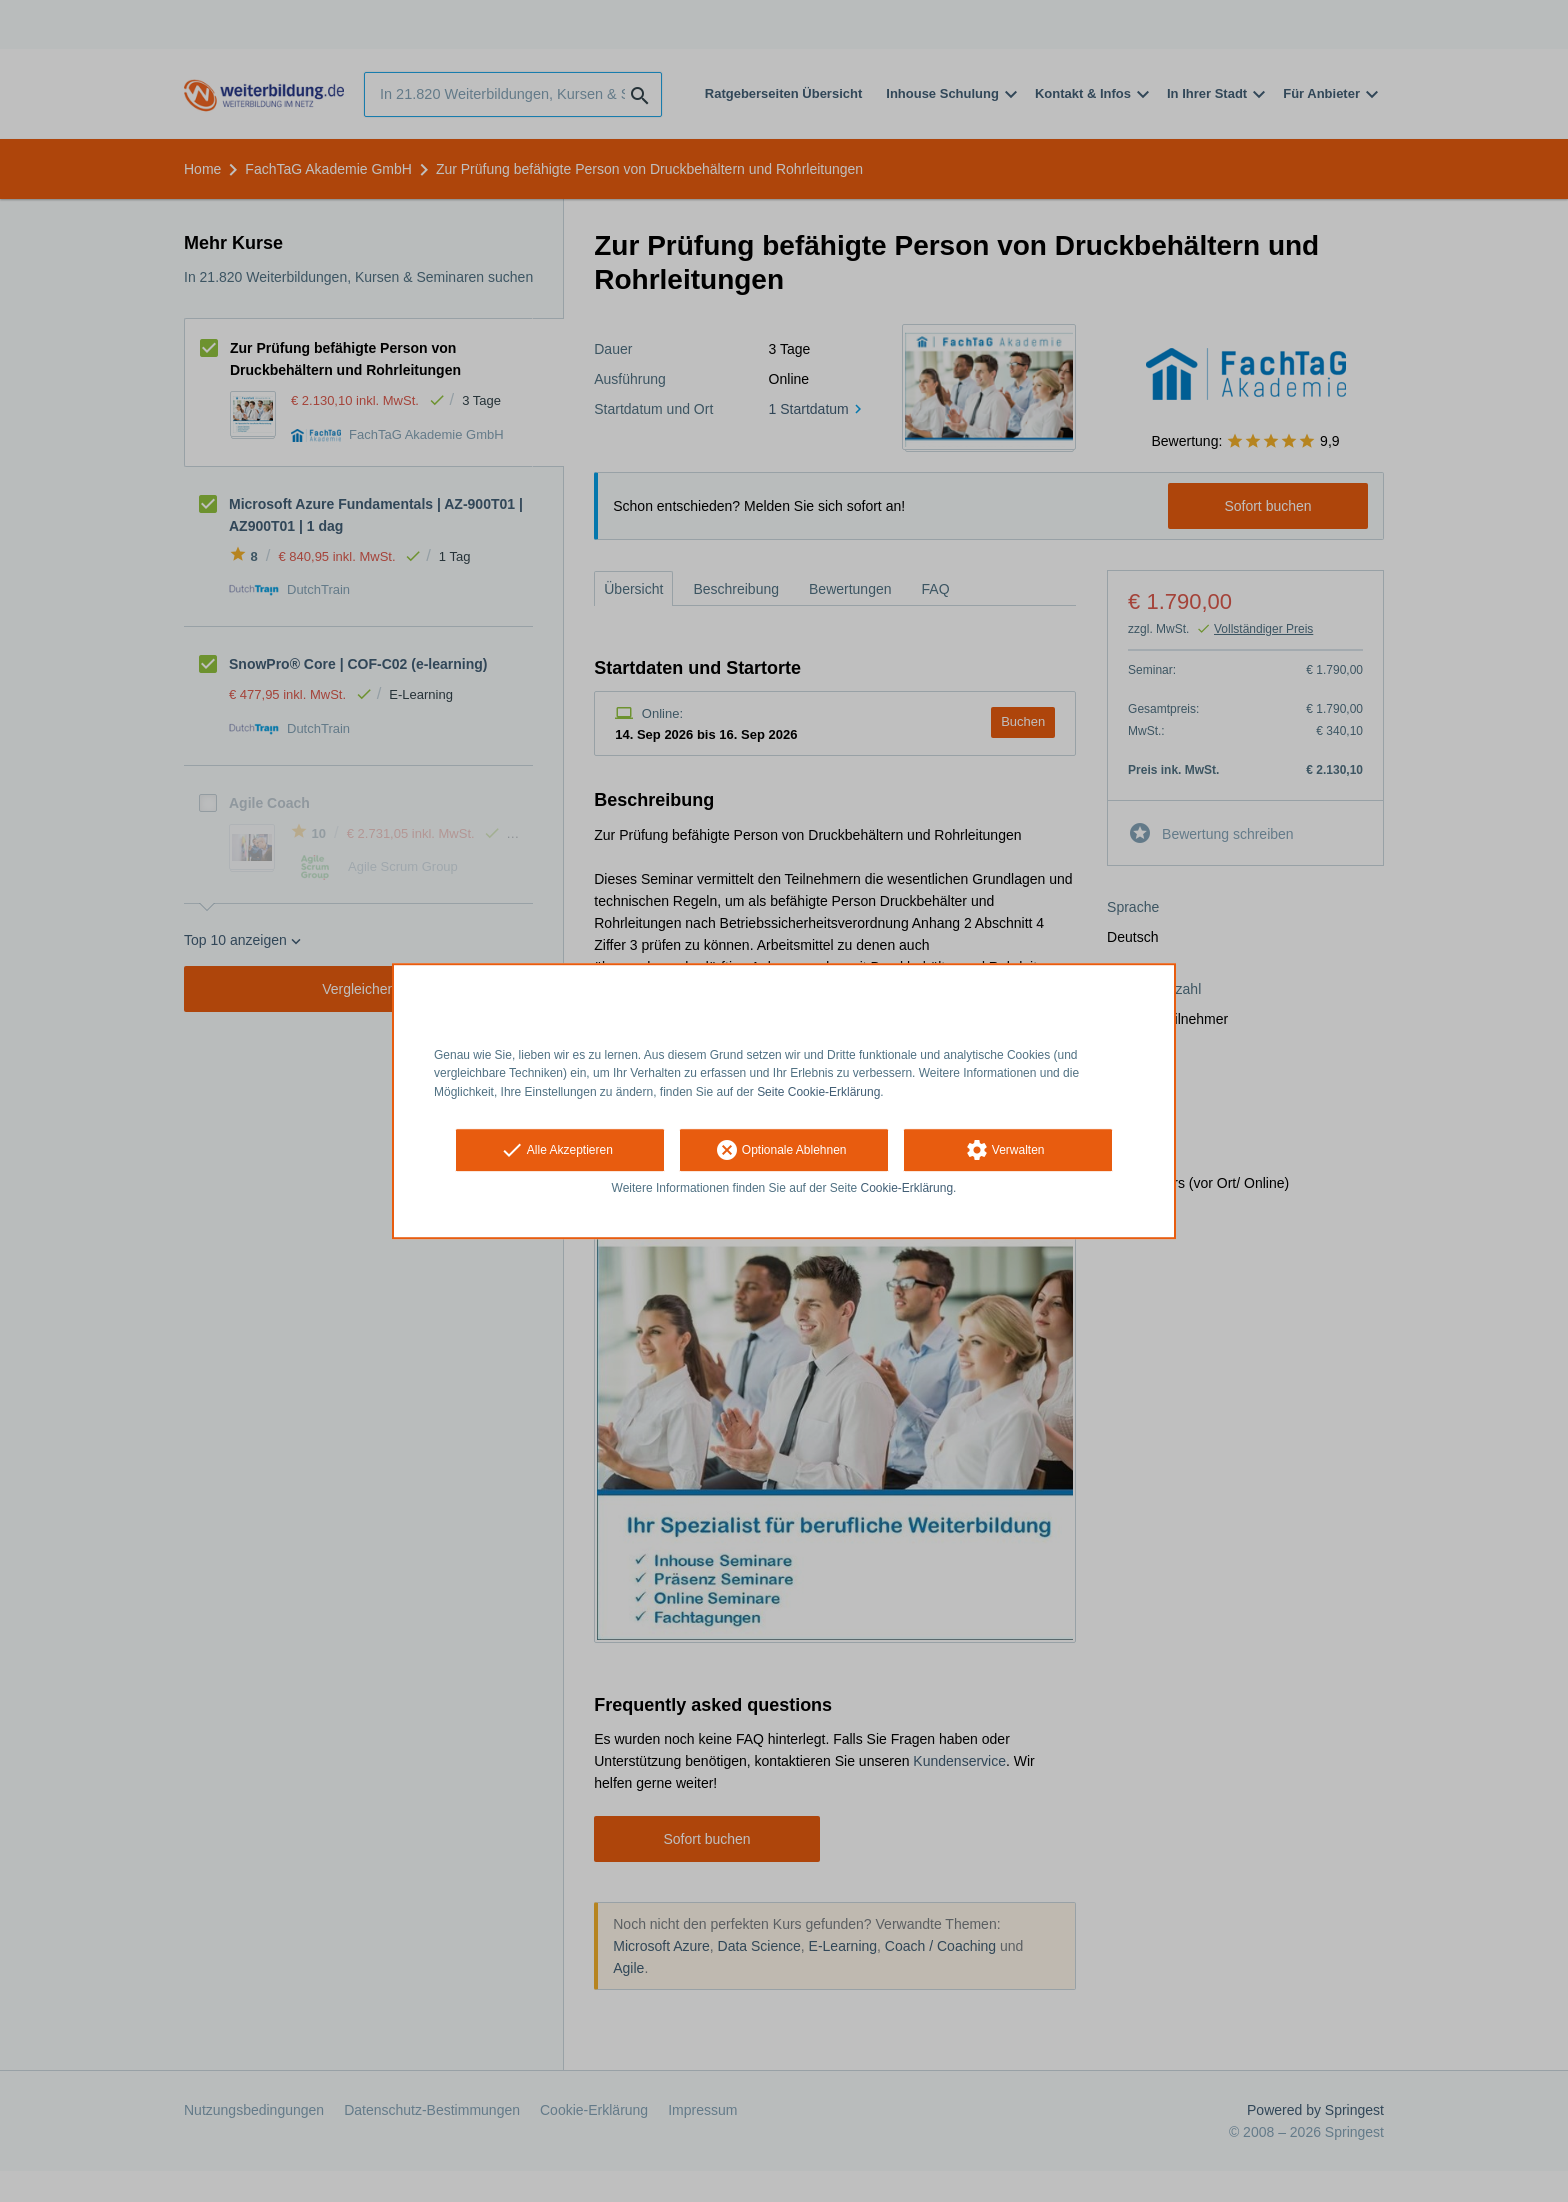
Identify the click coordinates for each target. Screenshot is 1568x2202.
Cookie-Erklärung (907, 1188)
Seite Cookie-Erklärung (818, 1092)
